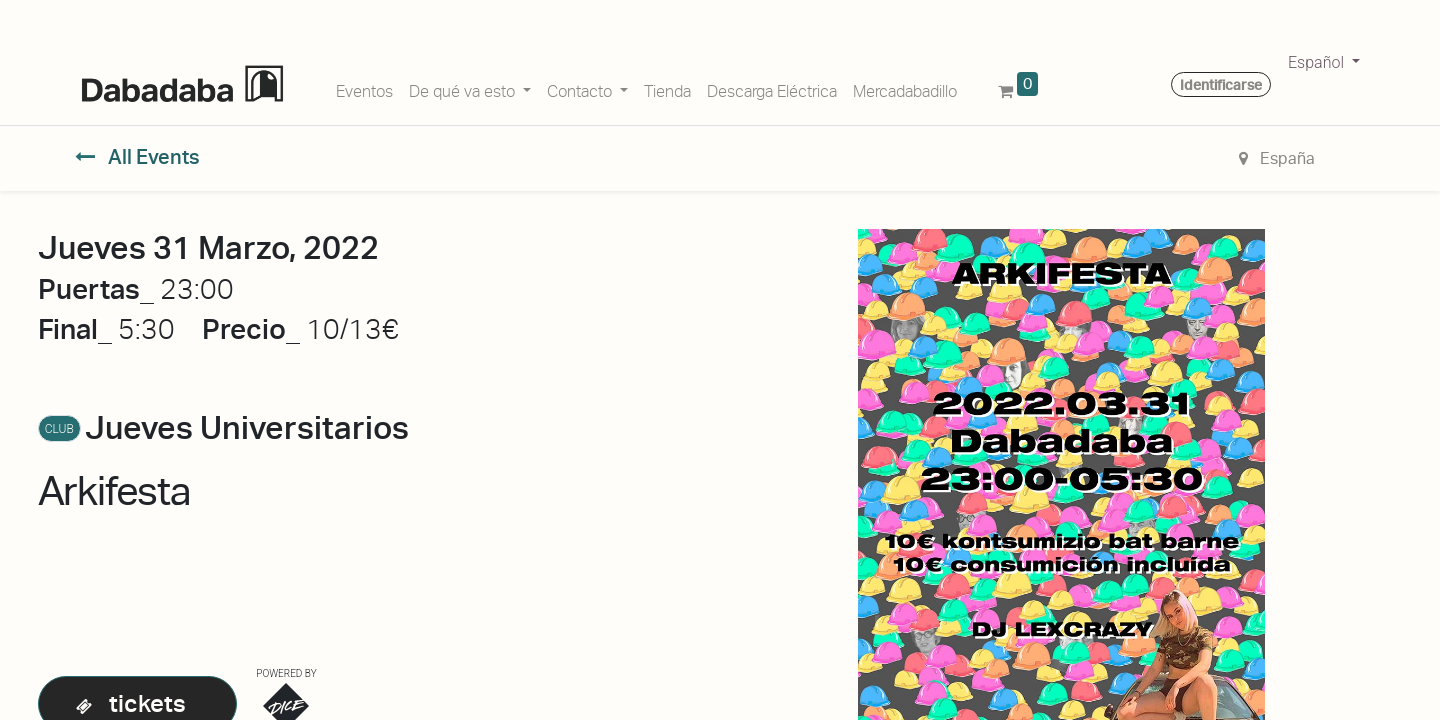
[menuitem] (364, 88)
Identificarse (1221, 85)
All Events (137, 157)
